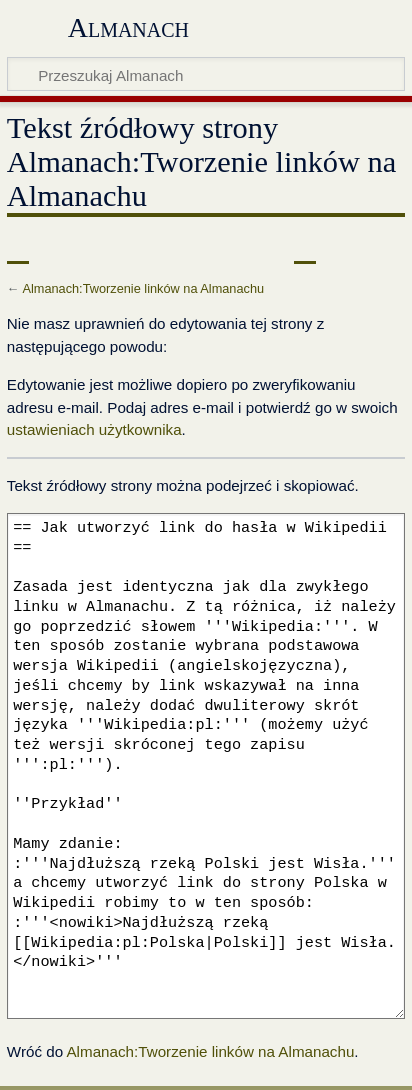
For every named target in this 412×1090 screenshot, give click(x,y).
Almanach (128, 27)
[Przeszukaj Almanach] (206, 74)
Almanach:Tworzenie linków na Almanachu (143, 288)
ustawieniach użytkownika (94, 429)
